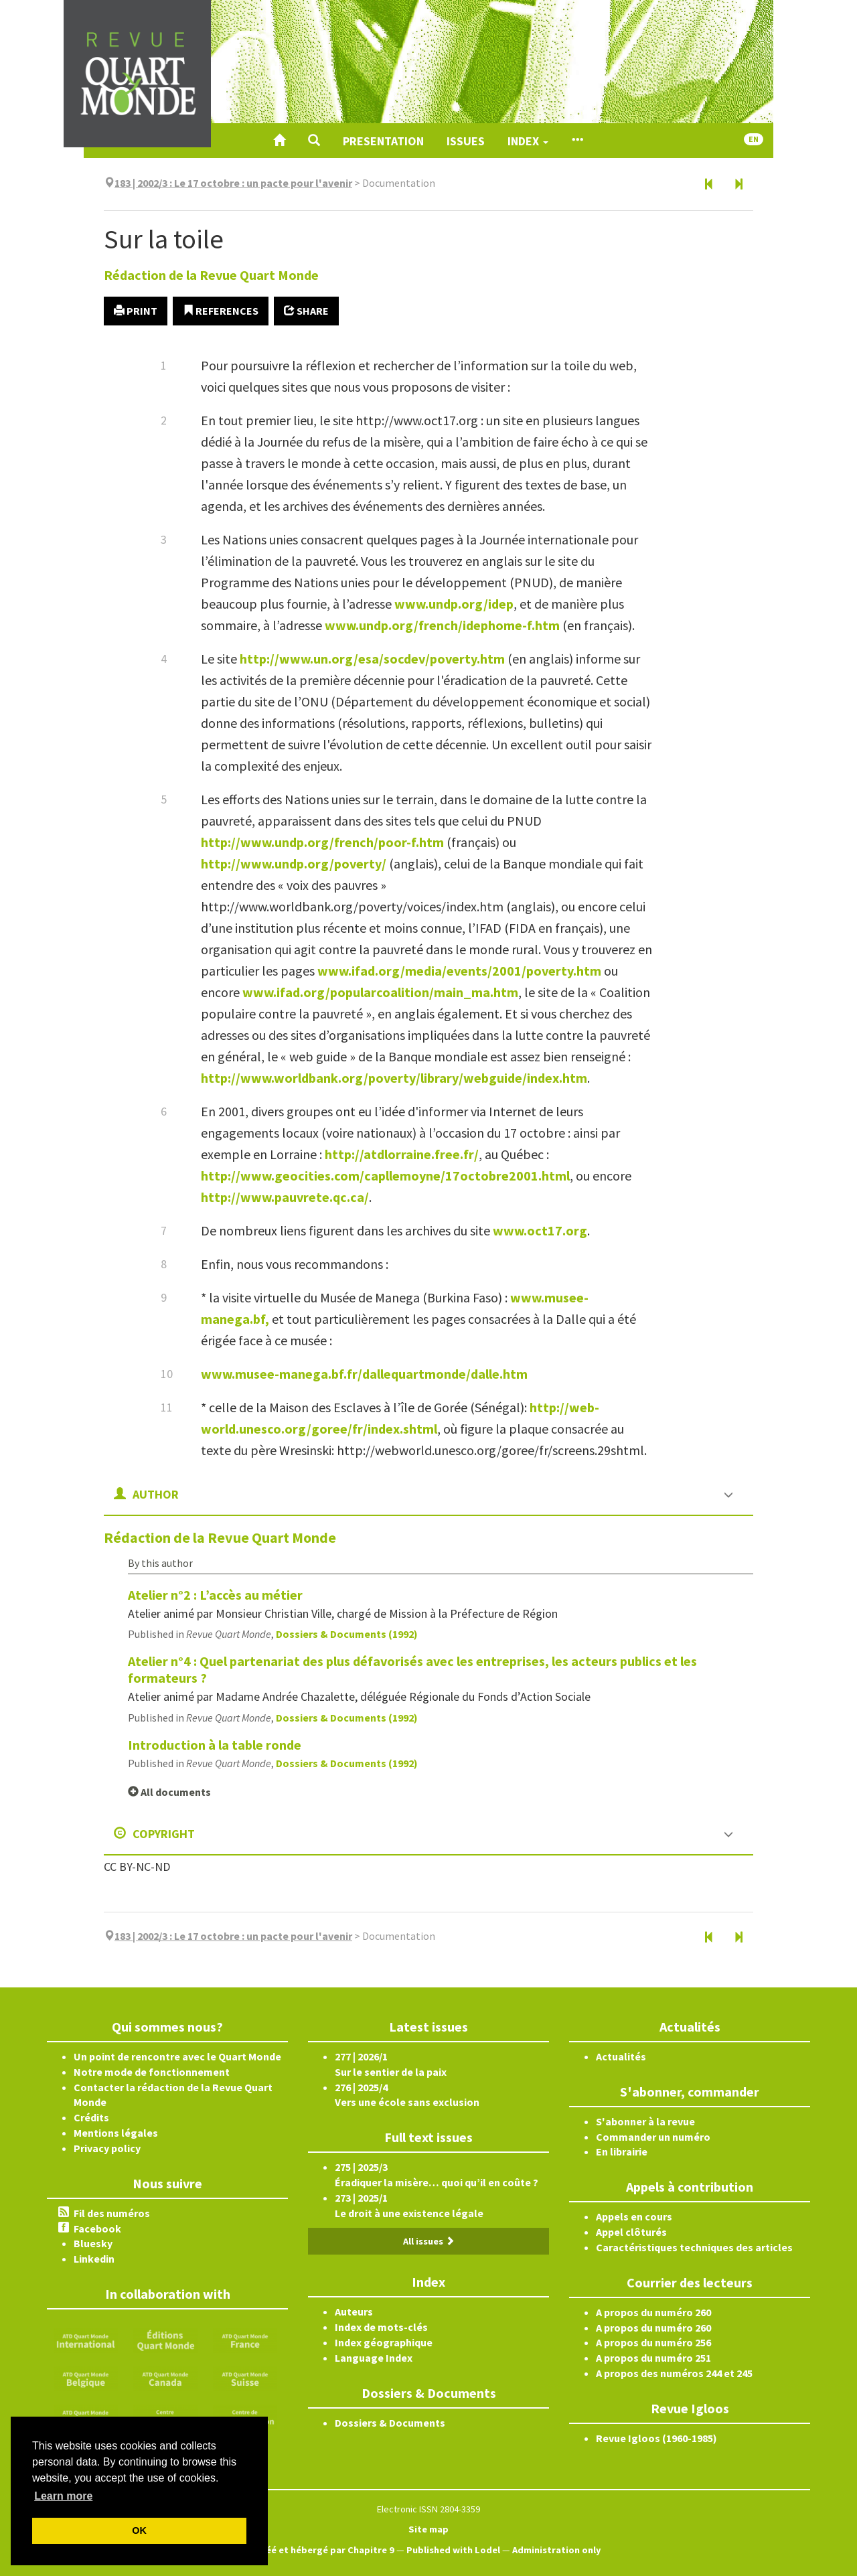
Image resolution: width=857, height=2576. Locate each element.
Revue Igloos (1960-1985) (656, 2438)
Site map (428, 2529)
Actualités (621, 2056)
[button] (314, 140)
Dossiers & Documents (390, 2422)
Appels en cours (634, 2216)
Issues (466, 141)
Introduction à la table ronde (214, 1744)
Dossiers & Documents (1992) (347, 1634)
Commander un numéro (653, 2136)
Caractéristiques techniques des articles (694, 2247)
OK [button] (139, 2530)
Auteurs (354, 2311)
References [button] (220, 310)
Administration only (556, 2550)
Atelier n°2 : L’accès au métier (215, 1594)
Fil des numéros (112, 2213)
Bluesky (93, 2243)
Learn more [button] (63, 2496)
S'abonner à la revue (645, 2121)
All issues (429, 2241)
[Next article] (738, 184)
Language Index (373, 2357)
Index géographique (384, 2342)
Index (528, 141)
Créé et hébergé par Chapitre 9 (325, 2550)
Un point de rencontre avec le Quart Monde (177, 2056)
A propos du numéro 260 (653, 2312)
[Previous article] (709, 184)
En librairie (621, 2151)
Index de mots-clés (381, 2327)
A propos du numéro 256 (653, 2342)
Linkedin (94, 2258)
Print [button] (135, 310)
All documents (169, 1792)
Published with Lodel (453, 2550)
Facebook (97, 2228)
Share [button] (306, 310)
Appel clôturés (631, 2232)
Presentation (383, 141)
